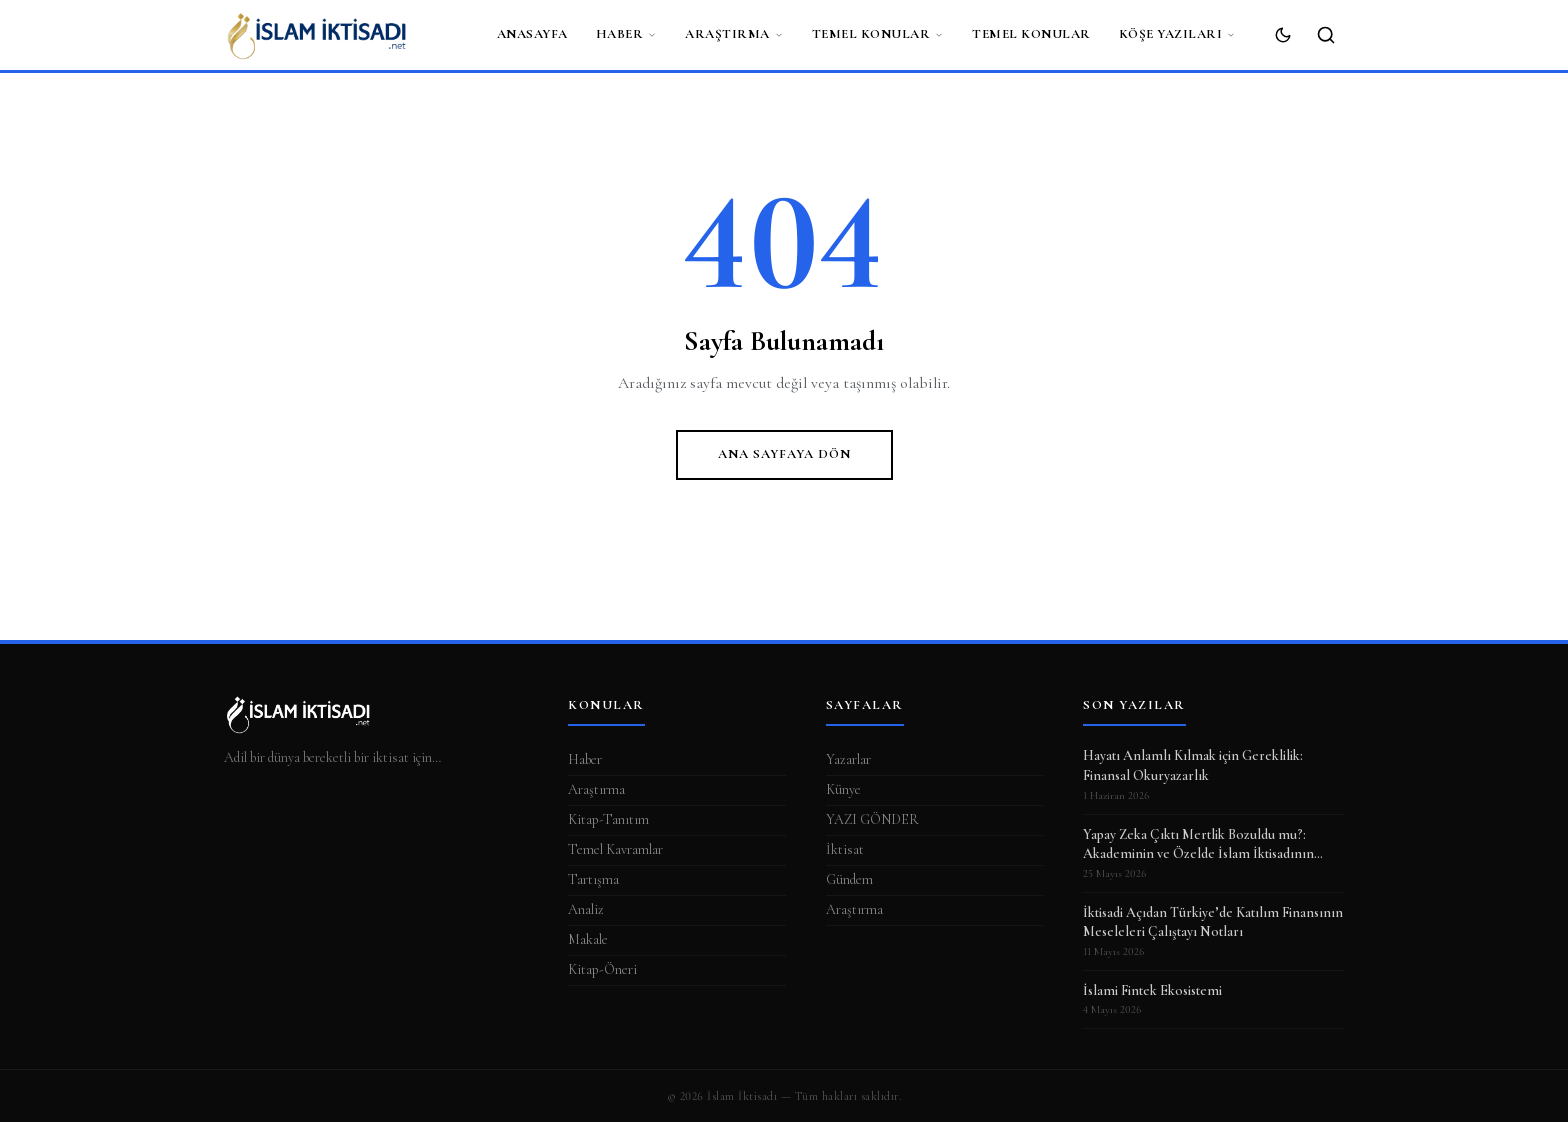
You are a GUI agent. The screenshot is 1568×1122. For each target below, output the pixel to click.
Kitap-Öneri (602, 969)
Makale (588, 939)
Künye (843, 789)
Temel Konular (878, 34)
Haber (627, 34)
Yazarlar (848, 759)
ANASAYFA (532, 34)
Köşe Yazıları (1178, 34)
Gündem (849, 879)
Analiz (586, 909)
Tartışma (593, 879)
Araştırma (734, 34)
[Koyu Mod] (1283, 35)
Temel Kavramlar (615, 849)
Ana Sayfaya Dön (784, 454)
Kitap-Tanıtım (608, 819)
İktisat (845, 849)
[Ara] (1326, 35)
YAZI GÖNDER (872, 819)
